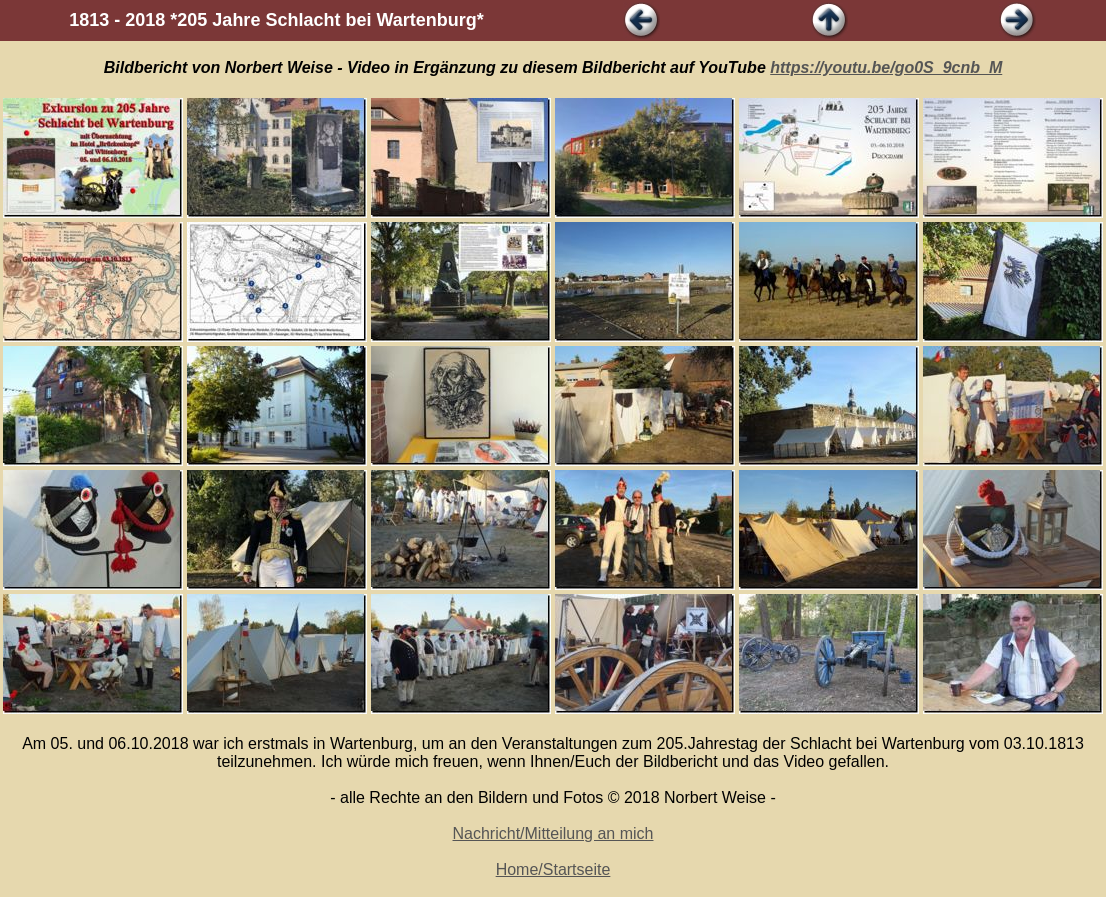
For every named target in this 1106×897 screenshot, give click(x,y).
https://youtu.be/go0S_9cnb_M (886, 67)
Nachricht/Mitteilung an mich (553, 833)
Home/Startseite (553, 869)
